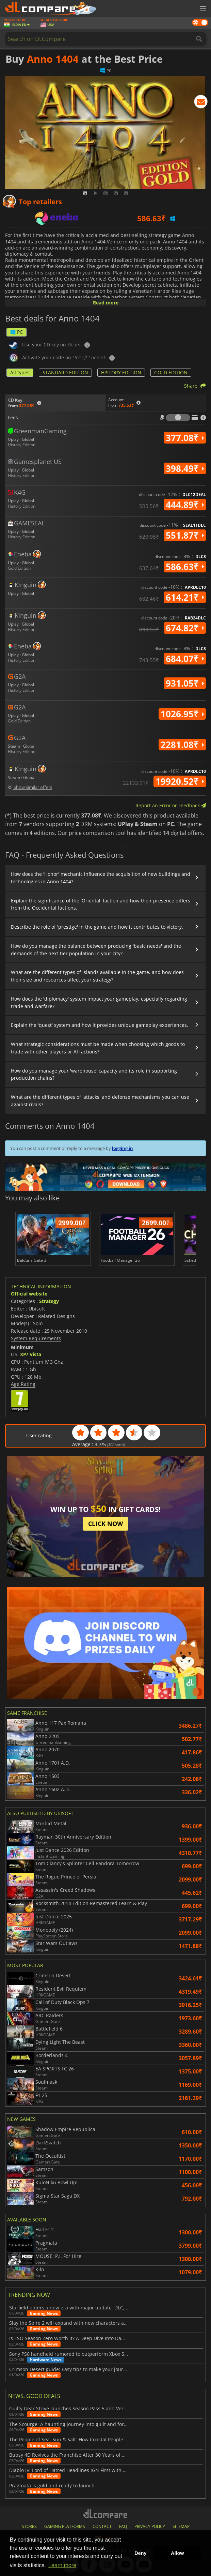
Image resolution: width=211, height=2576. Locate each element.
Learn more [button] (62, 2565)
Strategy (49, 1301)
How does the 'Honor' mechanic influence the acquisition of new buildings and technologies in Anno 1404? (100, 878)
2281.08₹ (182, 744)
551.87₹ (185, 535)
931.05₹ (185, 683)
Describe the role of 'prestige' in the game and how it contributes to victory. (97, 927)
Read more (105, 302)
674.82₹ (185, 628)
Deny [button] (140, 2553)
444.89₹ (185, 504)
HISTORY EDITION (121, 372)
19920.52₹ (180, 781)
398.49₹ (185, 468)
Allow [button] (177, 2553)
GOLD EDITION (171, 372)
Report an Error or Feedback (170, 805)
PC (16, 332)
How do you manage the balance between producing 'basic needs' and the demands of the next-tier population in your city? (96, 950)
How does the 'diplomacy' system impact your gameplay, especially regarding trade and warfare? (99, 1002)
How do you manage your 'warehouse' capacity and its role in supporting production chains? (94, 1074)
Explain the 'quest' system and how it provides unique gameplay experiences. (99, 1025)
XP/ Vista (30, 1354)
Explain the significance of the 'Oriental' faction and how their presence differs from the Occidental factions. (100, 904)
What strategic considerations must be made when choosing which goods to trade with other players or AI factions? (98, 1048)
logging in (122, 1148)
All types (20, 372)
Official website (29, 1293)
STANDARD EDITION (65, 372)
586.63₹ (185, 566)
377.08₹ (185, 438)
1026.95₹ (182, 714)
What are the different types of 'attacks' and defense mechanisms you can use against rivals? (100, 1101)
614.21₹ (185, 597)
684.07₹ (185, 658)
